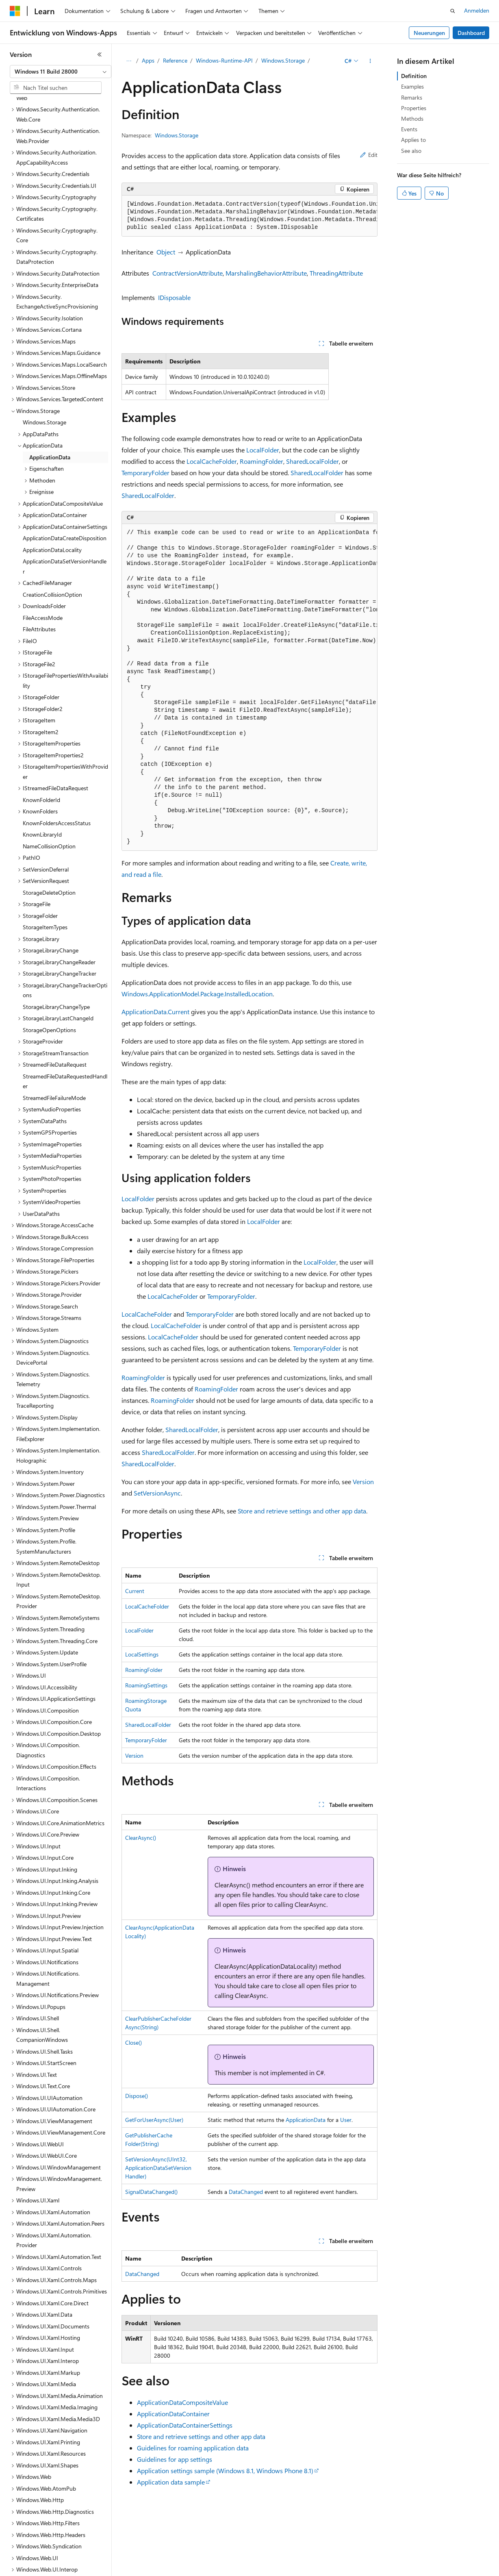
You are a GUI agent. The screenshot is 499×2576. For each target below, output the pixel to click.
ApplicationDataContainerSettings (184, 2425)
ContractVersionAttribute (187, 273)
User (345, 2120)
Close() (133, 2042)
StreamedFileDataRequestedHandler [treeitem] (65, 1022)
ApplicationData (305, 2120)
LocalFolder (262, 450)
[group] (249, 216)
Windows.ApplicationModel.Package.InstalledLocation (197, 993)
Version (363, 1481)
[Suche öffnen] (453, 11)
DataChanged (246, 2192)
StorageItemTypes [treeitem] (45, 868)
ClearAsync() (140, 1837)
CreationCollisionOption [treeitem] (52, 535)
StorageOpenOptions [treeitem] (49, 971)
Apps (148, 60)
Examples (412, 86)
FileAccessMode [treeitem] (43, 559)
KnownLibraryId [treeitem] (42, 775)
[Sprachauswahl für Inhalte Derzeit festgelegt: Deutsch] (28, 2552)
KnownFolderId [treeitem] (41, 741)
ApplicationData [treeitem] (49, 398)
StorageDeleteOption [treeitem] (49, 833)
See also (411, 150)
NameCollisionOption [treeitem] (49, 787)
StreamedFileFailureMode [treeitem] (54, 1039)
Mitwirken (170, 2572)
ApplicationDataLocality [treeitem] (52, 491)
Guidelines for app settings (174, 2459)
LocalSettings (141, 1654)
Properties (413, 108)
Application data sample (171, 2482)
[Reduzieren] (99, 54)
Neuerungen (429, 33)
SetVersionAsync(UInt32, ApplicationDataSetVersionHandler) (158, 2167)
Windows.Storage (283, 60)
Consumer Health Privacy (270, 2572)
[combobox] (60, 71)
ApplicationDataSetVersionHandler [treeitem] (64, 507)
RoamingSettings (146, 1685)
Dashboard (471, 33)
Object (165, 252)
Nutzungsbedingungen (346, 2572)
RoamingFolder (261, 461)
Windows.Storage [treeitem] (44, 363)
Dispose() (136, 2096)
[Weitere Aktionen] (370, 60)
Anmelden (476, 10)
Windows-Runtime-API (224, 60)
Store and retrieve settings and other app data (302, 1510)
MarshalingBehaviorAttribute (266, 273)
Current (134, 1591)
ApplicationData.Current (155, 1011)
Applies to (413, 139)
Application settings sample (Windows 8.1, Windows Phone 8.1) (225, 2470)
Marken (437, 2572)
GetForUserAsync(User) (154, 2120)
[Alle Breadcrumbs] (128, 60)
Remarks (411, 97)
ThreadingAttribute (336, 273)
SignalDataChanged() (151, 2192)
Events (409, 129)
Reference (175, 60)
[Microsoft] (15, 11)
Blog (136, 2572)
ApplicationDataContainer (173, 2413)
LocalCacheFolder (212, 461)
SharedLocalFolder (312, 461)
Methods (412, 118)
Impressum (398, 2572)
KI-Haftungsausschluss (38, 2572)
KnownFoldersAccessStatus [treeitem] (57, 764)
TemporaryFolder (145, 472)
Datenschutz (207, 2572)
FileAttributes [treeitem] (39, 570)
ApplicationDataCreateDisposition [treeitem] (64, 479)
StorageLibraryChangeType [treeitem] (56, 948)
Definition (414, 76)
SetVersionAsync (157, 1493)
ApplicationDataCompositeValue (182, 2402)
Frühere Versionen (98, 2572)
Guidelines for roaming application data (193, 2447)
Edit (369, 155)
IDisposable (174, 297)
